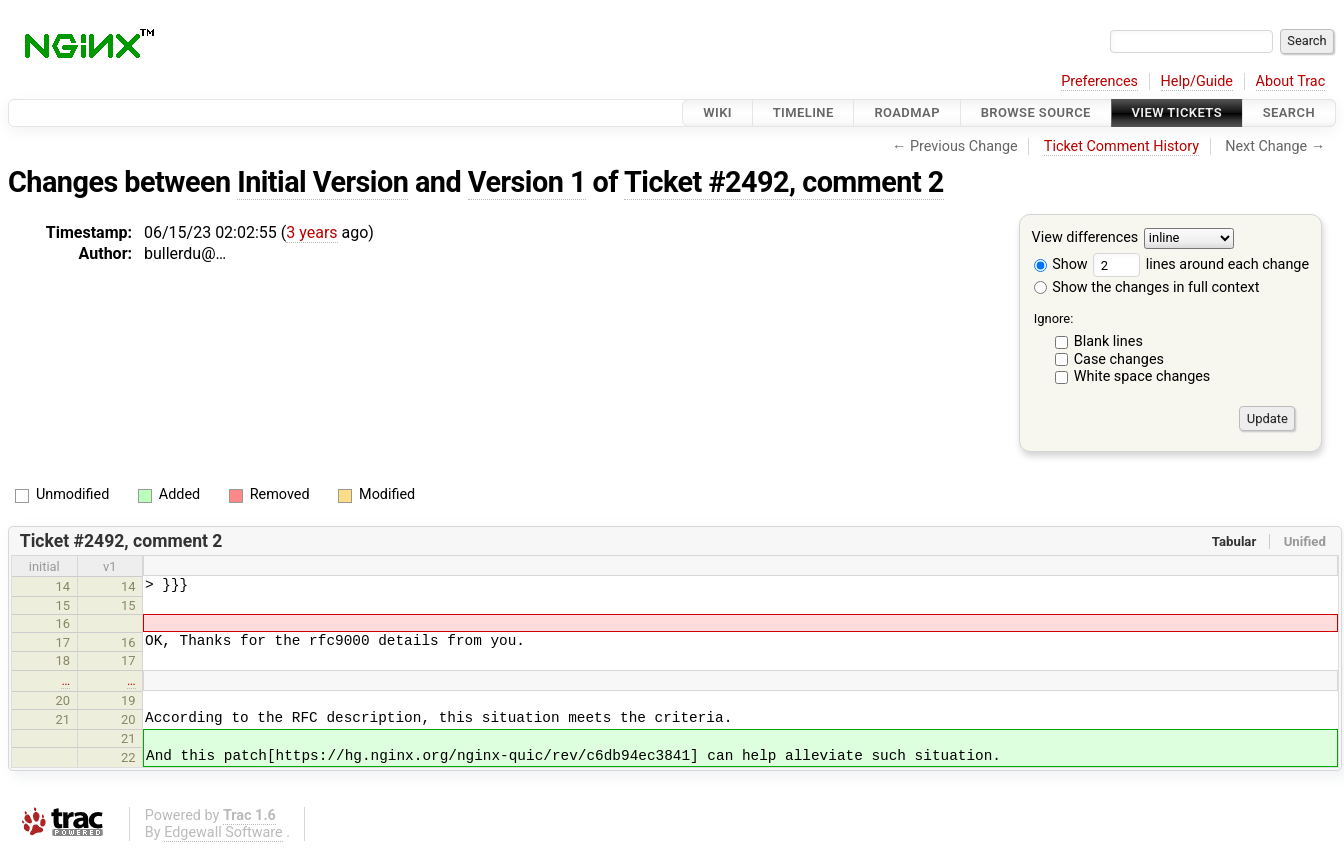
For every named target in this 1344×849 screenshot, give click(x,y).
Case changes (1119, 359)
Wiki (717, 112)
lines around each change (1201, 264)
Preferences (1099, 81)
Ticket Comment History (1121, 146)
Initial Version (322, 182)
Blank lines (1108, 341)
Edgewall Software (223, 832)
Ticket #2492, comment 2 (784, 182)
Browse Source (1036, 112)
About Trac (1291, 81)
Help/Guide (1197, 81)
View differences (1085, 238)
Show (1061, 264)
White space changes (1142, 376)
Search (1289, 112)
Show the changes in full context (1147, 287)
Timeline (803, 112)
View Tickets (1177, 112)
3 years (311, 232)
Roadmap (907, 112)
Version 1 (527, 182)
